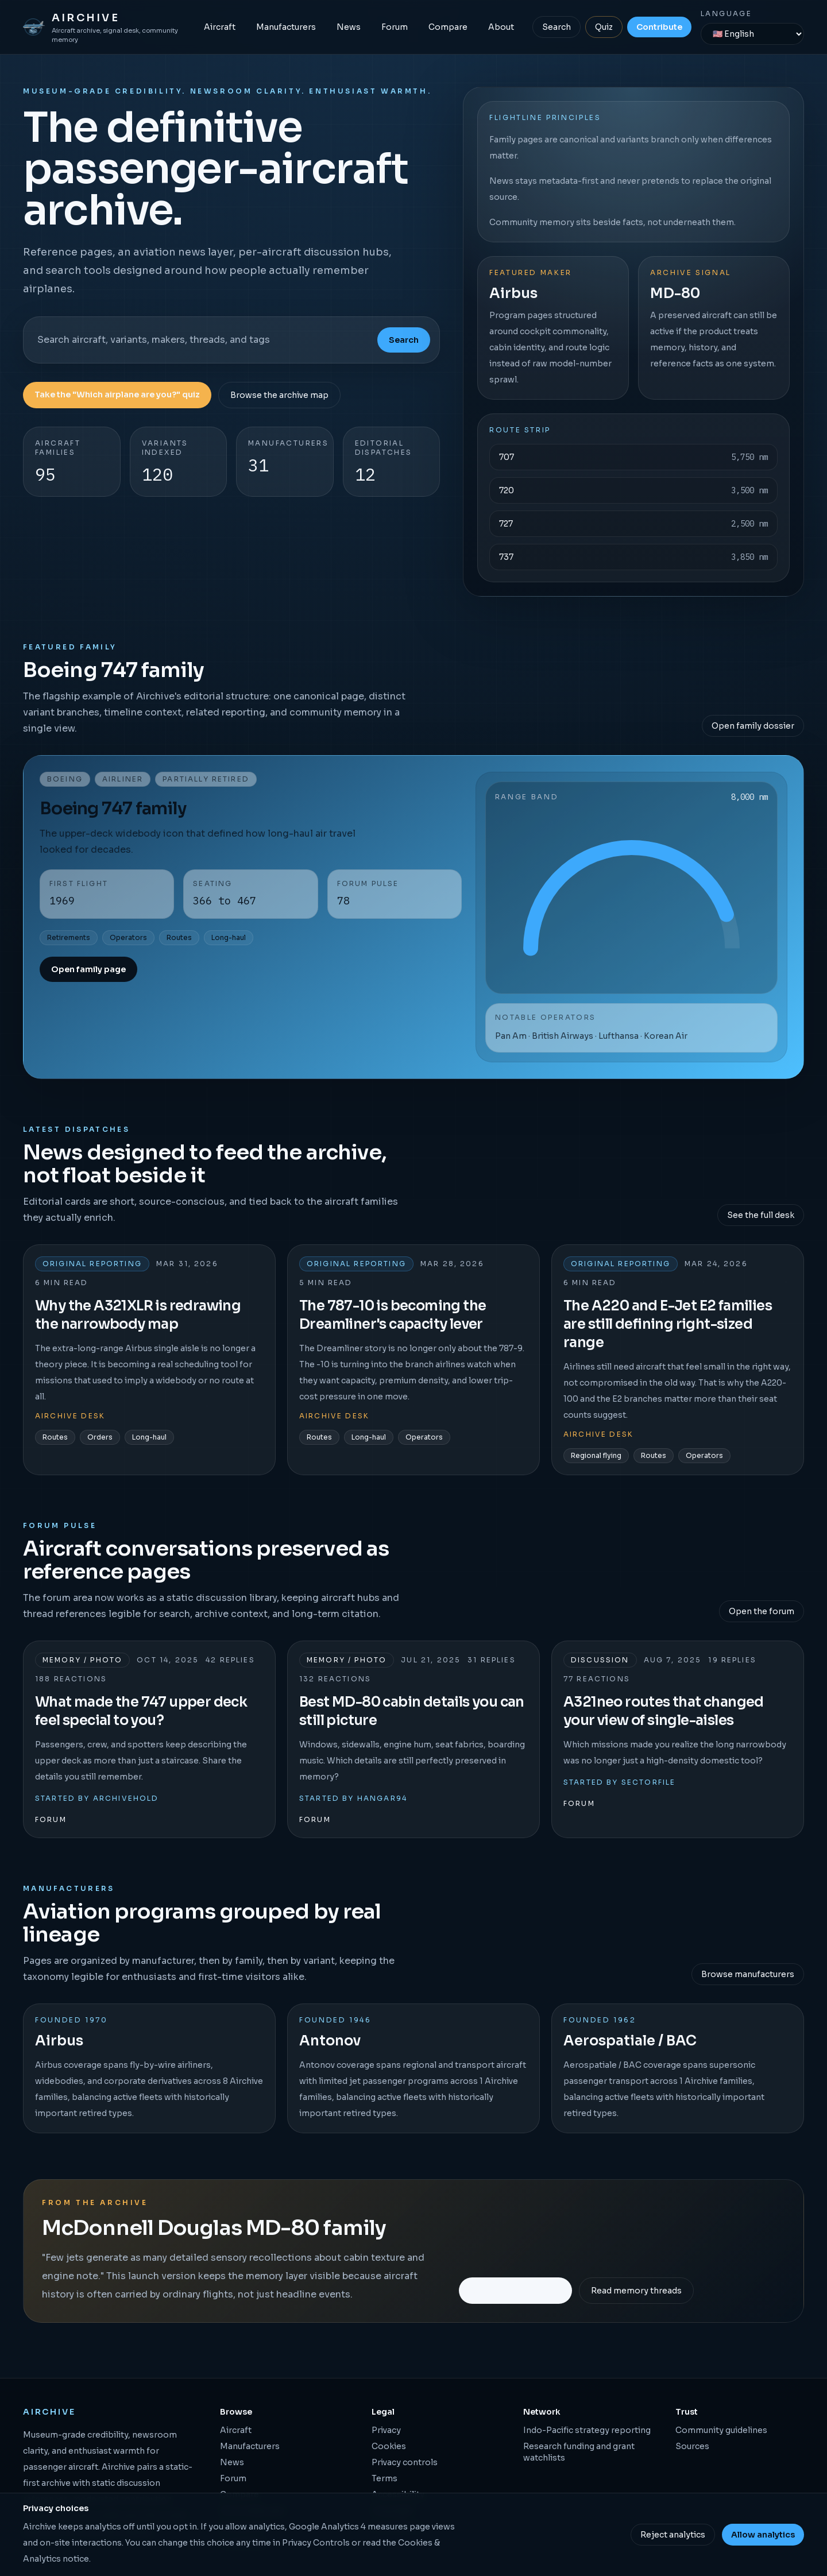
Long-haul (228, 937)
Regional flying (596, 1455)
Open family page (88, 969)
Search (556, 27)
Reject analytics (672, 2534)
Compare (447, 27)
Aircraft (219, 27)
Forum (394, 27)
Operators (128, 937)
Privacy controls (405, 2462)
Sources (692, 2446)
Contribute (659, 27)
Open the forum (761, 1611)
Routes (179, 937)
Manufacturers (286, 27)
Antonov (330, 2040)
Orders (100, 1437)
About (501, 27)
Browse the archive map (279, 395)
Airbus (59, 2040)
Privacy (386, 2430)
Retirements (68, 937)
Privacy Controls (316, 2543)
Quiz (604, 27)
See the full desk (760, 1215)
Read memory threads (636, 2290)
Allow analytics (763, 2534)
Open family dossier (753, 726)
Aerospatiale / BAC (630, 2040)
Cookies (389, 2446)
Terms (384, 2478)
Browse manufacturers (747, 1974)
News (349, 27)
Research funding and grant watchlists (579, 2452)
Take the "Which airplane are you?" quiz (117, 394)
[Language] (752, 34)
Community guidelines (721, 2430)
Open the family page (515, 2290)
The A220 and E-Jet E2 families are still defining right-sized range (667, 1324)
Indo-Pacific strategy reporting (587, 2430)
